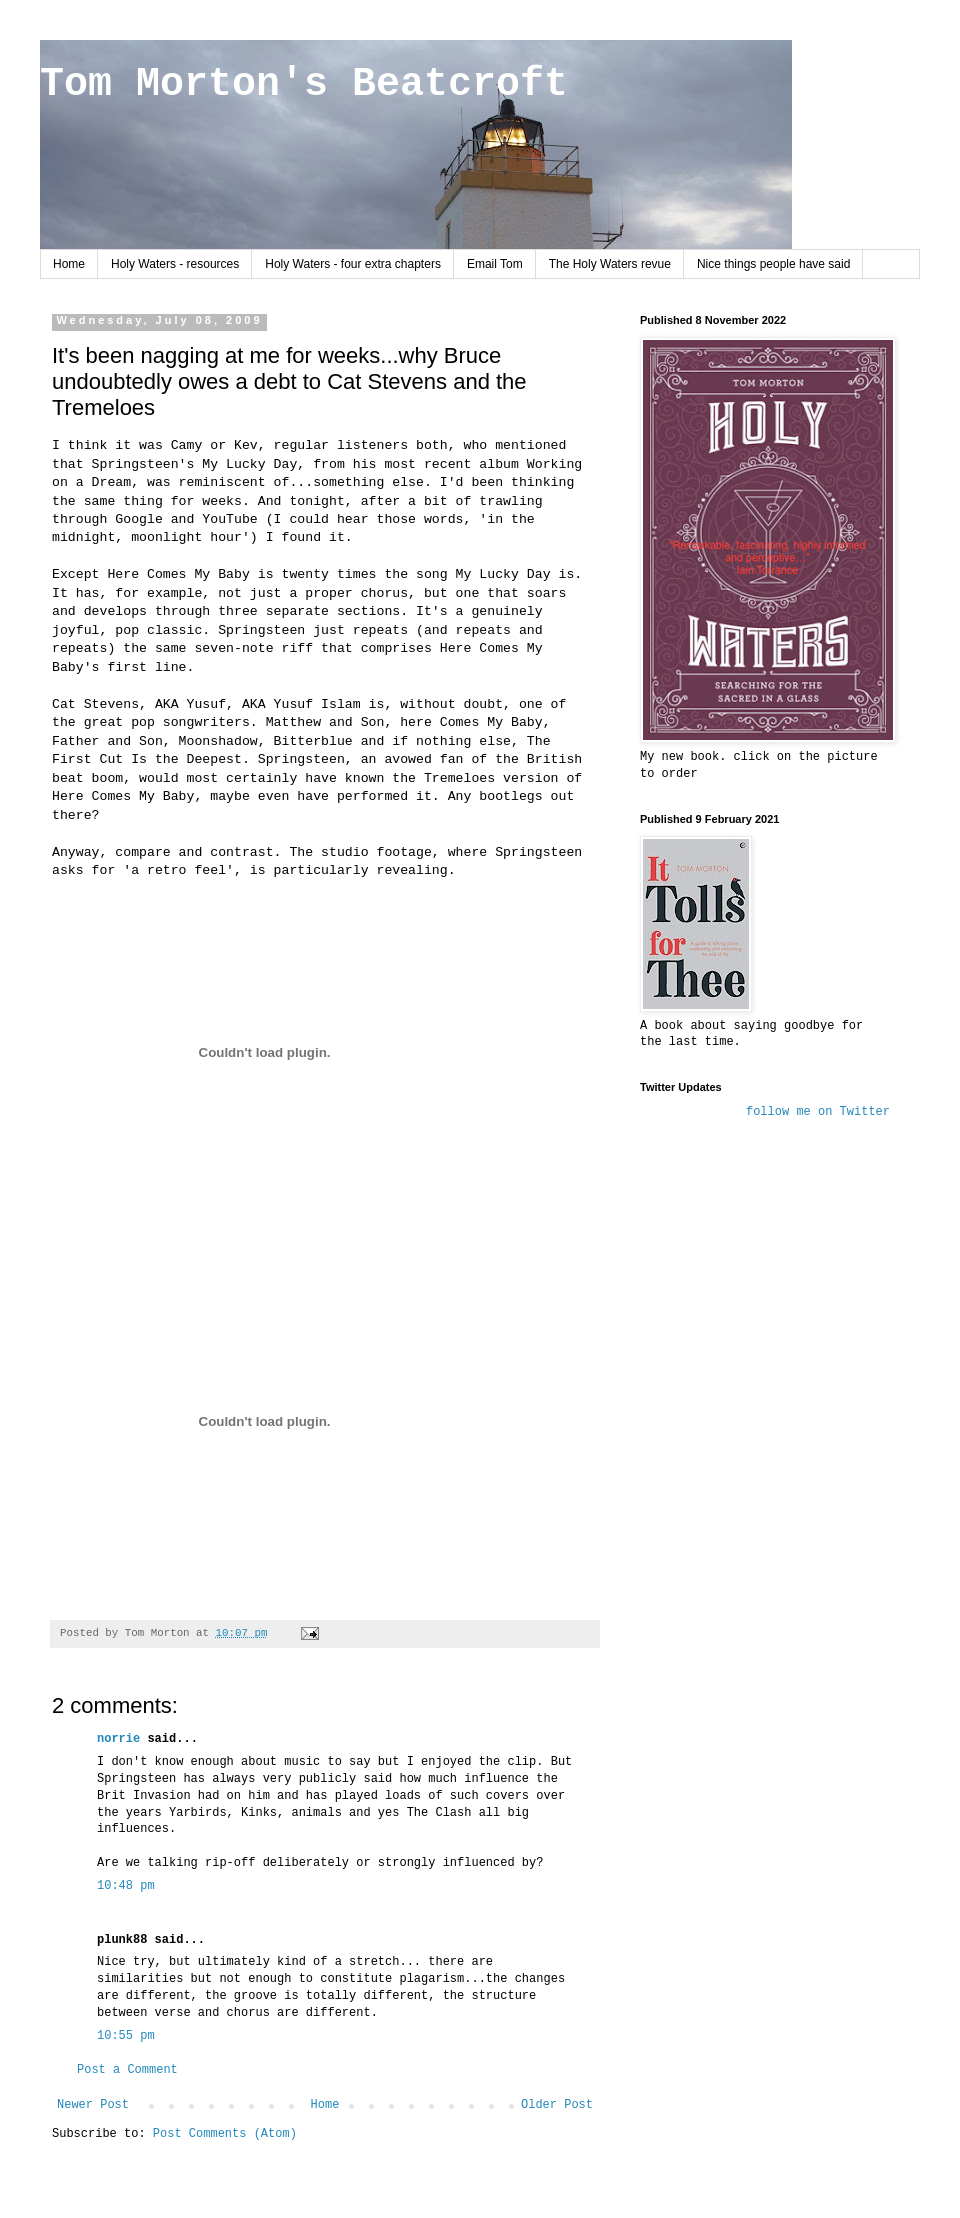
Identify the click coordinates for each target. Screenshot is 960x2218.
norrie (118, 1739)
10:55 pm (126, 2036)
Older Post (557, 2105)
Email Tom (495, 264)
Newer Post (93, 2105)
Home (69, 264)
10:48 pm (126, 1886)
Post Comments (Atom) (225, 2134)
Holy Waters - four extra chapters (353, 264)
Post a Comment (127, 2070)
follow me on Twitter (818, 1112)
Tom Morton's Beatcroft (304, 84)
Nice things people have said (773, 264)
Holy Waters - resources (175, 264)
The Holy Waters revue (610, 264)
